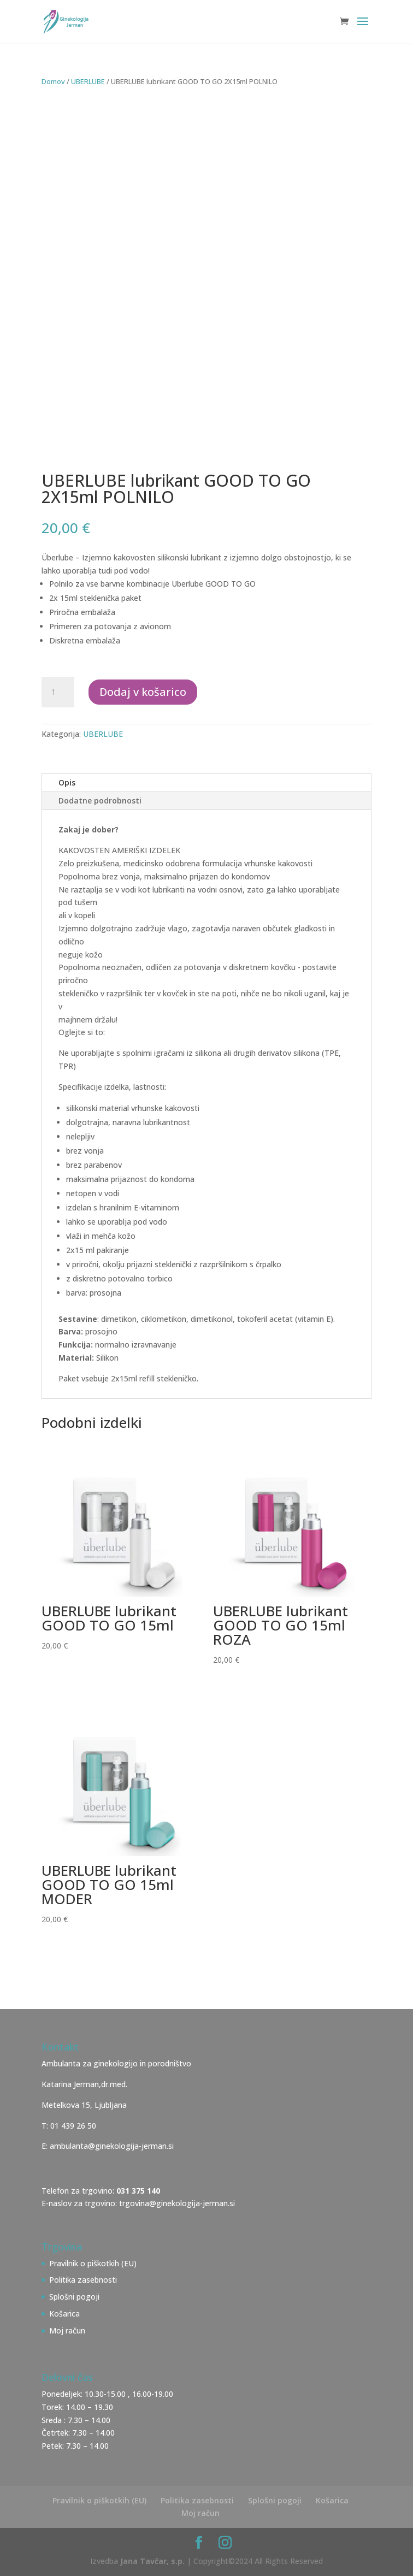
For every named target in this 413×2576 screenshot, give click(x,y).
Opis (66, 782)
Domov (53, 81)
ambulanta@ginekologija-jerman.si (112, 2146)
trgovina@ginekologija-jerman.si (177, 2203)
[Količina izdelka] (58, 692)
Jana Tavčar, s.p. (152, 2561)
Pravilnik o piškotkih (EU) (93, 2263)
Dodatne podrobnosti (99, 800)
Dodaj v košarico (142, 691)
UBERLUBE (88, 81)
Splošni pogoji (74, 2296)
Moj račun (67, 2330)
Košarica (64, 2313)
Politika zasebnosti (83, 2279)
